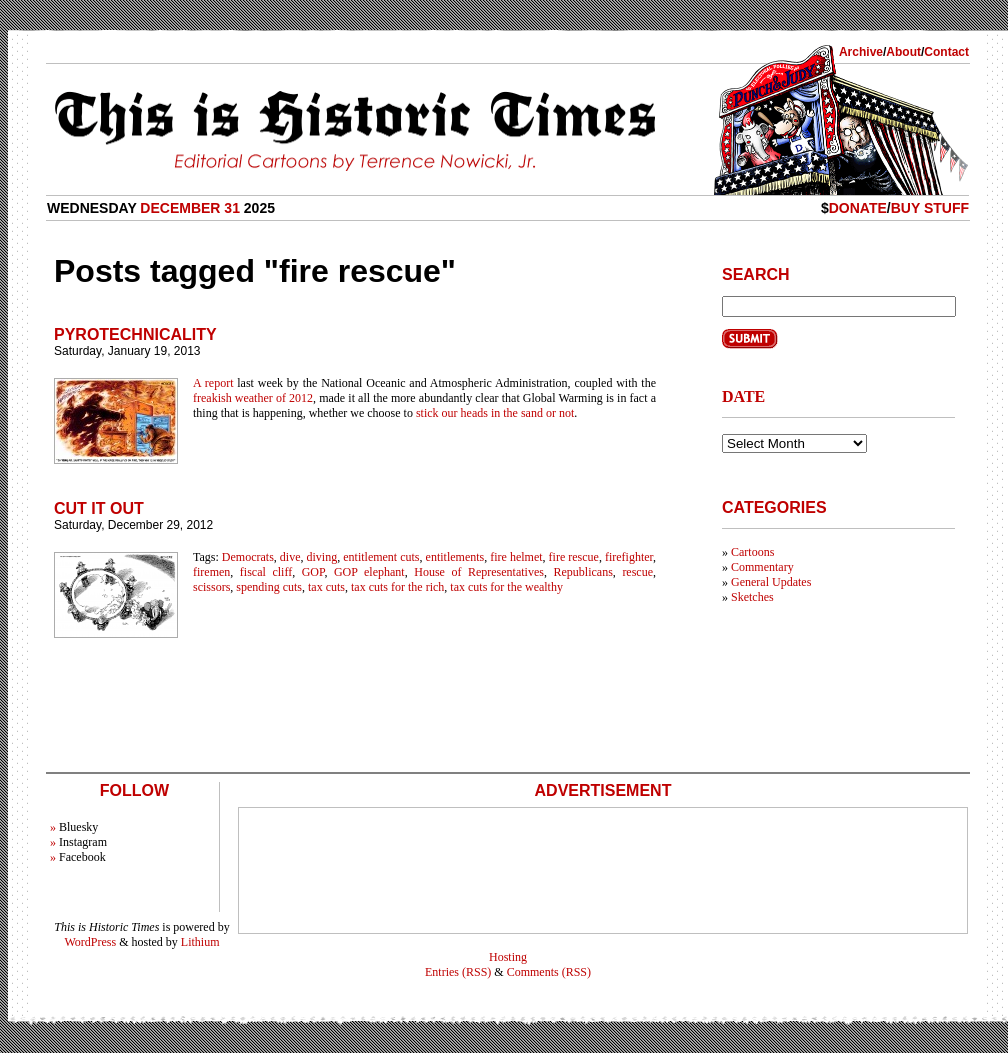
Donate (858, 208)
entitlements (455, 557)
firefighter (629, 557)
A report (213, 383)
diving (322, 557)
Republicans (583, 572)
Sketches (752, 597)
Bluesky (78, 827)
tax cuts (326, 587)
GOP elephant (369, 572)
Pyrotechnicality (135, 334)
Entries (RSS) (458, 972)
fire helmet (516, 557)
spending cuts (269, 587)
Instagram (83, 842)
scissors (211, 587)
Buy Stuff (930, 208)
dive (290, 557)
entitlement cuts (381, 557)
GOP (313, 572)
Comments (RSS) (549, 972)
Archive (861, 52)
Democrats (248, 557)
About (903, 52)
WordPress (90, 942)
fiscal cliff (266, 572)
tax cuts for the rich (397, 587)
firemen (211, 572)
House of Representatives (479, 572)
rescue (637, 572)
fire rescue (574, 557)
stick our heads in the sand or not (495, 413)
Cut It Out (99, 508)
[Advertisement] (603, 870)
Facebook (82, 857)
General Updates (771, 582)
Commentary (762, 567)
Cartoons (752, 552)
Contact (946, 52)
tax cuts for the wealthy (506, 587)
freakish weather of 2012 (253, 398)
